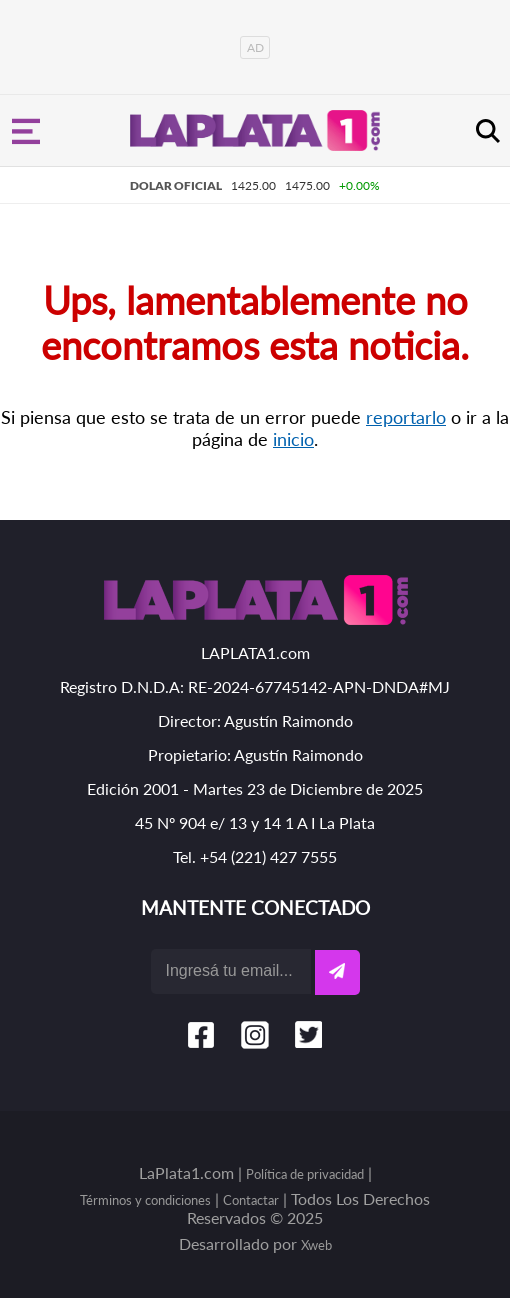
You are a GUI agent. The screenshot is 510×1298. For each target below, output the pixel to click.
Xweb (316, 1245)
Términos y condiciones (145, 1200)
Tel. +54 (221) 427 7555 (255, 856)
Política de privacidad (305, 1174)
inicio (293, 439)
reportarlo (406, 417)
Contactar (251, 1200)
